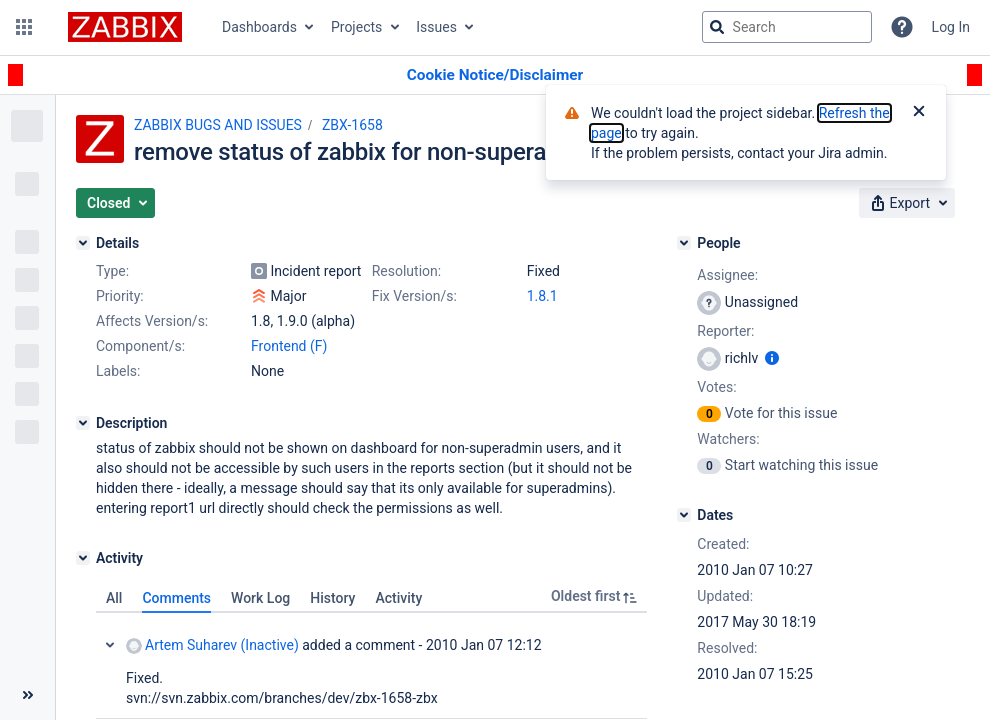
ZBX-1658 (352, 125)
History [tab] (332, 598)
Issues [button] (436, 27)
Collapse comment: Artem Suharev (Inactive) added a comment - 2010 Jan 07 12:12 (110, 645)
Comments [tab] (176, 598)
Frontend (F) (289, 346)
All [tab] (114, 598)
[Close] (919, 113)
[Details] (83, 243)
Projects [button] (356, 27)
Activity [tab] (398, 598)
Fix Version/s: (414, 296)
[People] (684, 243)
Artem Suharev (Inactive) (212, 645)
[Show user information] (772, 358)
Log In (951, 27)
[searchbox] (787, 27)
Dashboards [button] (259, 27)
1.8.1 (542, 296)
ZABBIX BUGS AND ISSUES (218, 125)
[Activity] (83, 558)
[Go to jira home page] (125, 27)
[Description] (83, 423)
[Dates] (684, 515)
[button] (24, 27)
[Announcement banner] (495, 75)
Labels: (118, 371)
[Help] (902, 27)
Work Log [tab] (260, 598)
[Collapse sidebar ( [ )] (27, 695)
